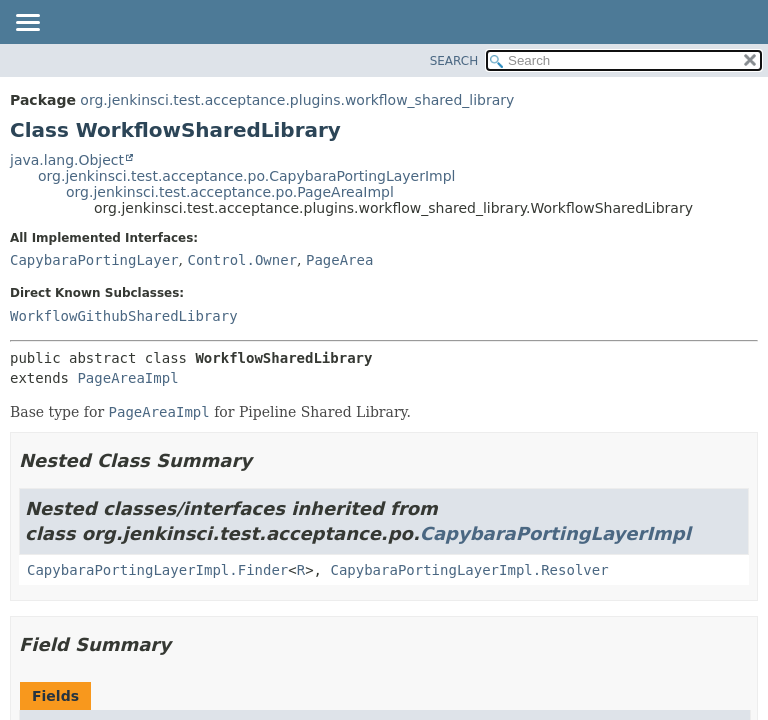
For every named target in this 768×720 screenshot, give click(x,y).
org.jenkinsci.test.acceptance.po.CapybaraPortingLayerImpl (246, 176)
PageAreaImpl (127, 378)
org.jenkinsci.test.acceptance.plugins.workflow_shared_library (297, 100)
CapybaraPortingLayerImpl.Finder (157, 570)
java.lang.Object (67, 160)
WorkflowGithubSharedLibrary (124, 316)
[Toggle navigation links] (27, 24)
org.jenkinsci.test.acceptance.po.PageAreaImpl (230, 192)
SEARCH (454, 61)
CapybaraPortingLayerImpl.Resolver (469, 570)
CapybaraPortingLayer (94, 260)
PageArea (339, 260)
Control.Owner (242, 260)
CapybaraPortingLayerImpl (555, 533)
